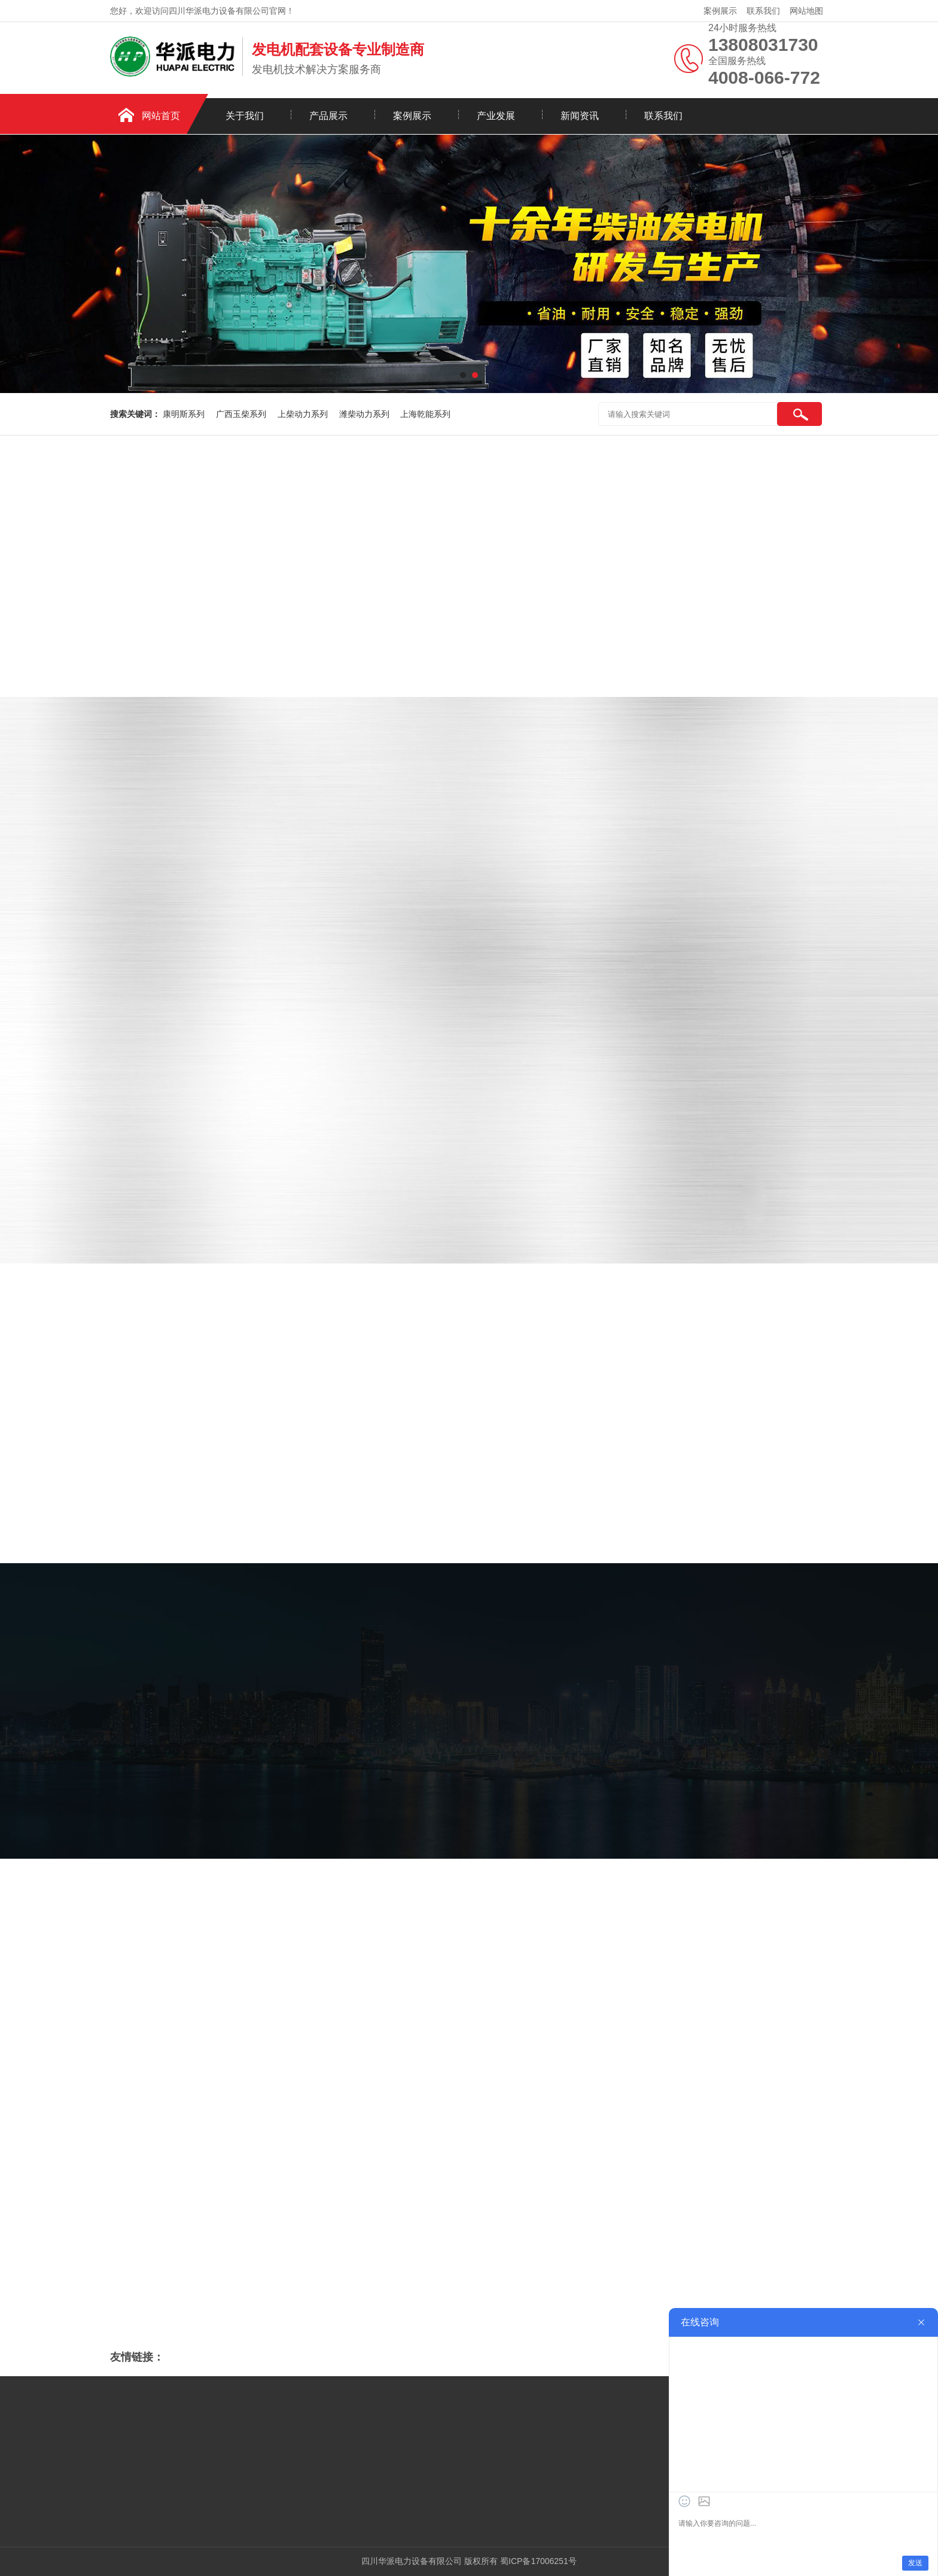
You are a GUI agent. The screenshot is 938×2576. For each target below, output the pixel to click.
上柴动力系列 (304, 414)
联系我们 (763, 11)
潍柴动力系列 (365, 414)
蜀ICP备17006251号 (538, 2561)
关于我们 (245, 116)
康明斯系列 (185, 414)
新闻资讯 (580, 116)
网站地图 (806, 11)
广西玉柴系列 (242, 414)
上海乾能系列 (425, 414)
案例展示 (720, 11)
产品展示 (328, 116)
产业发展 (496, 116)
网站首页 (161, 116)
